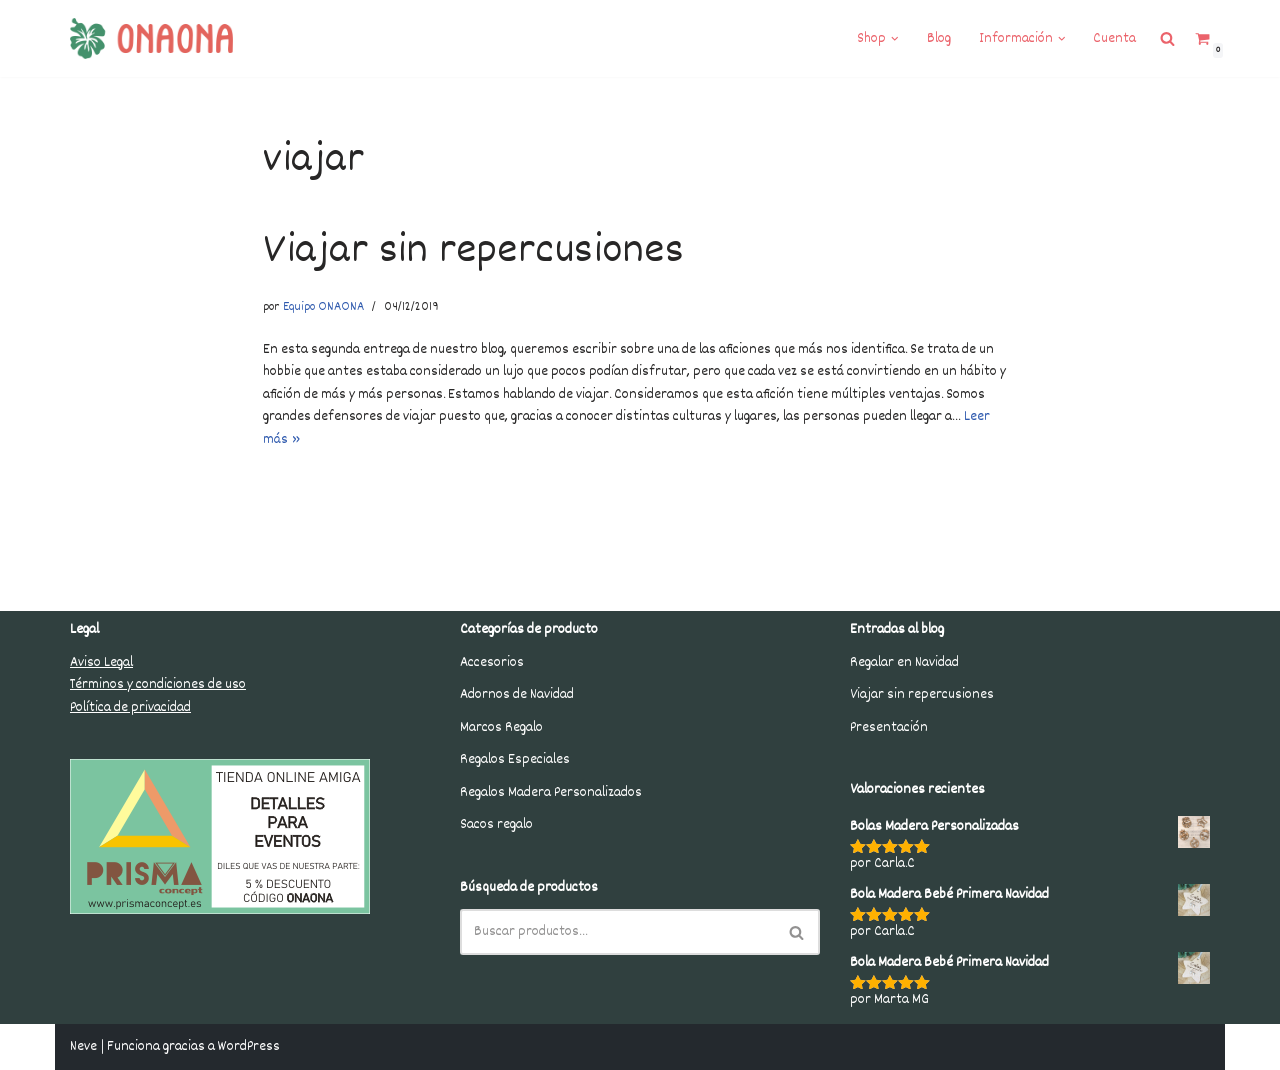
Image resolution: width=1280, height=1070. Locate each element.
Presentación (889, 728)
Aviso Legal (101, 663)
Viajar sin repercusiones (473, 252)
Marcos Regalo (501, 728)
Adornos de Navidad (517, 695)
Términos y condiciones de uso (158, 685)
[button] (895, 39)
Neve (83, 1047)
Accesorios (492, 663)
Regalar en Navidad (904, 663)
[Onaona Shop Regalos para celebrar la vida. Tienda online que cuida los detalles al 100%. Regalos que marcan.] (151, 38)
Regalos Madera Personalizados (551, 793)
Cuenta (1114, 39)
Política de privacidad (130, 708)
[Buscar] (617, 932)
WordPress (249, 1047)
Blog (939, 39)
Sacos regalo (496, 825)
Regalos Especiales (515, 760)
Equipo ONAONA (323, 307)
